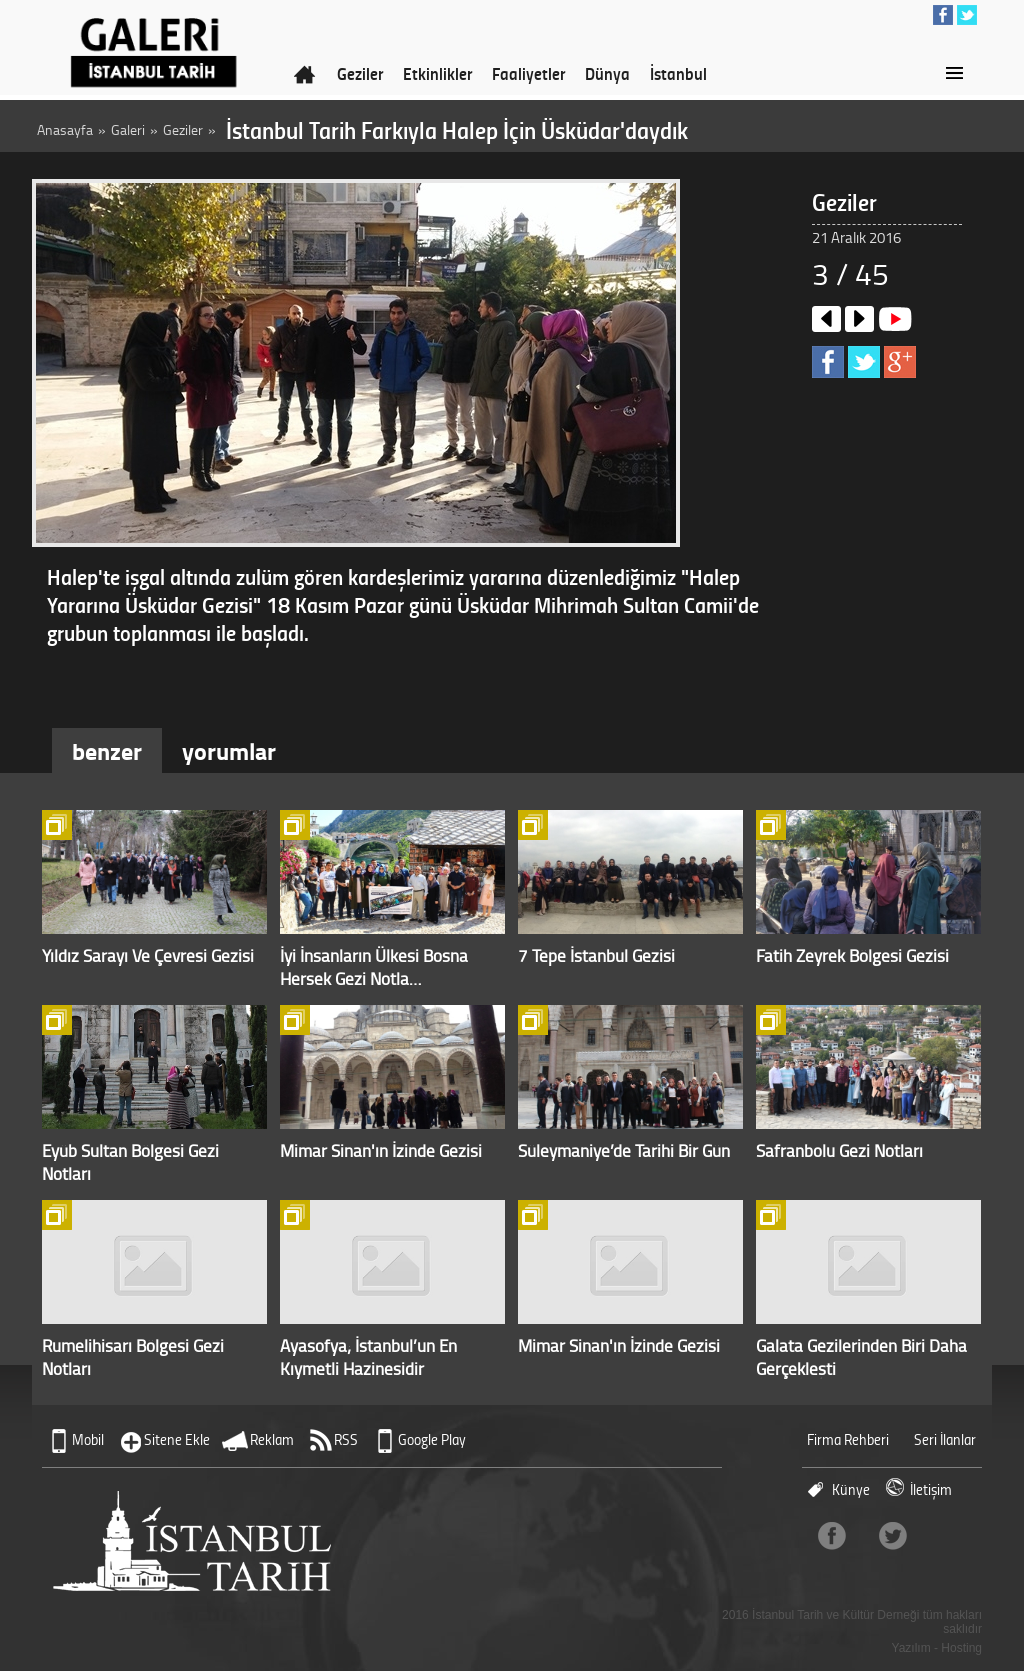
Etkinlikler (437, 73)
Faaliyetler (528, 73)
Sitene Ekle (177, 1439)
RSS (346, 1439)
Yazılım (911, 1648)
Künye (851, 1489)
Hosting (961, 1648)
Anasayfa (65, 129)
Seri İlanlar (945, 1439)
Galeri (128, 129)
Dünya (607, 73)
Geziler (360, 73)
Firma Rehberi (848, 1439)
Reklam (272, 1439)
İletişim (931, 1489)
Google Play (432, 1439)
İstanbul (678, 73)
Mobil (88, 1439)
